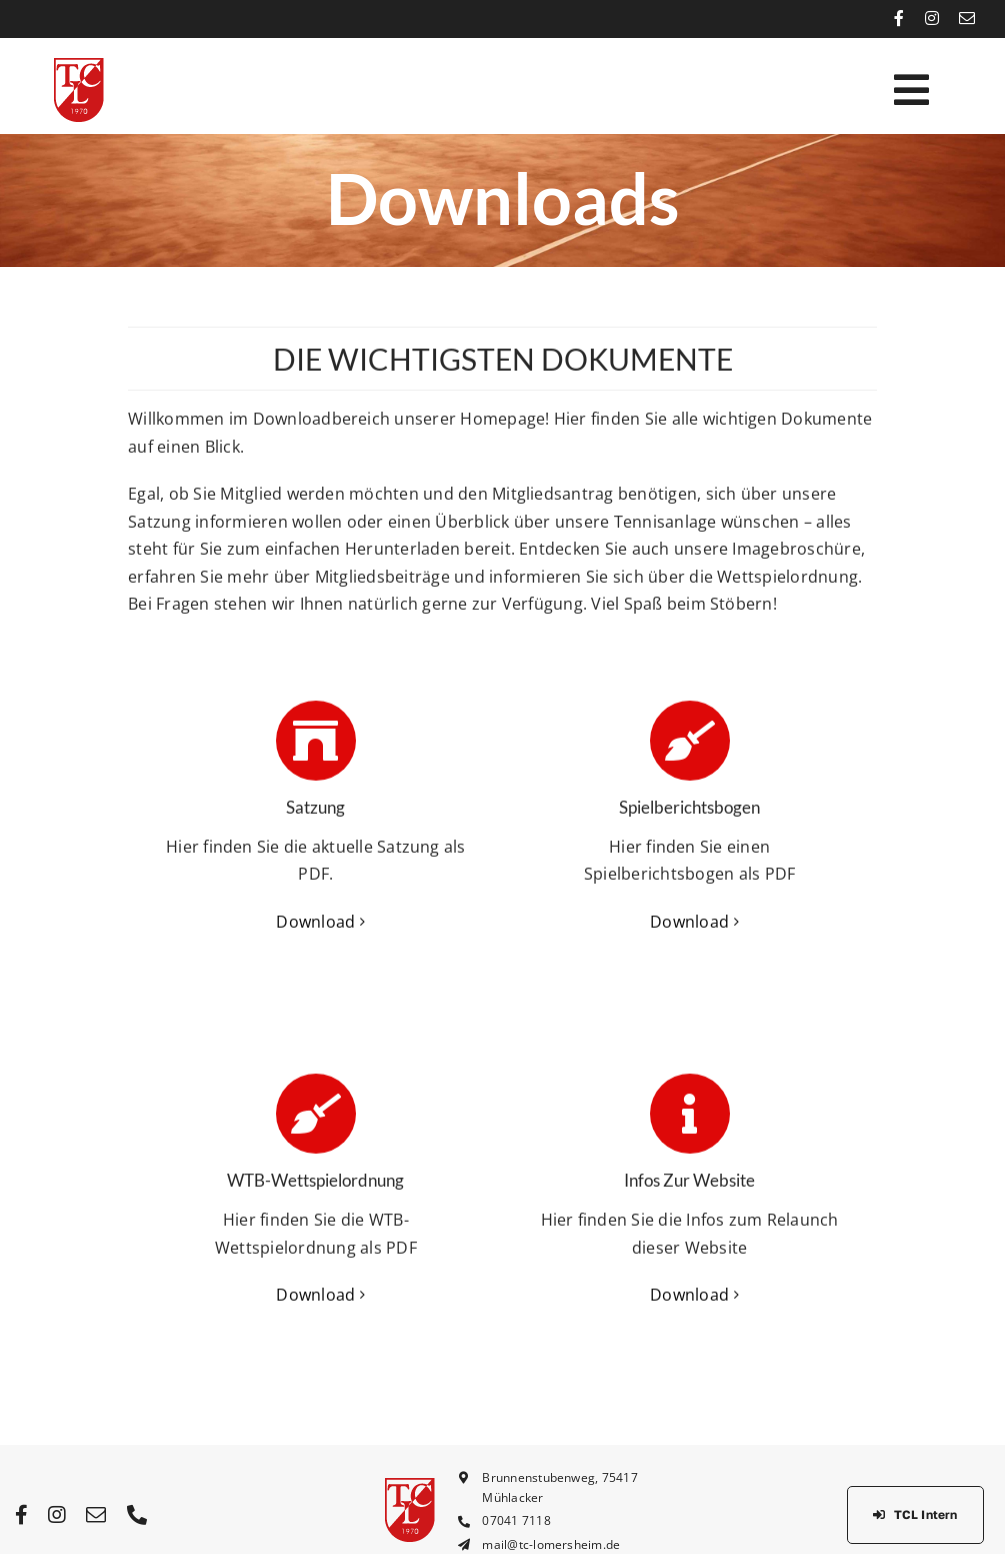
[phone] (137, 1515)
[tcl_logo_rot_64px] (79, 66)
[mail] (967, 18)
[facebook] (899, 18)
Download (315, 924)
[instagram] (932, 18)
